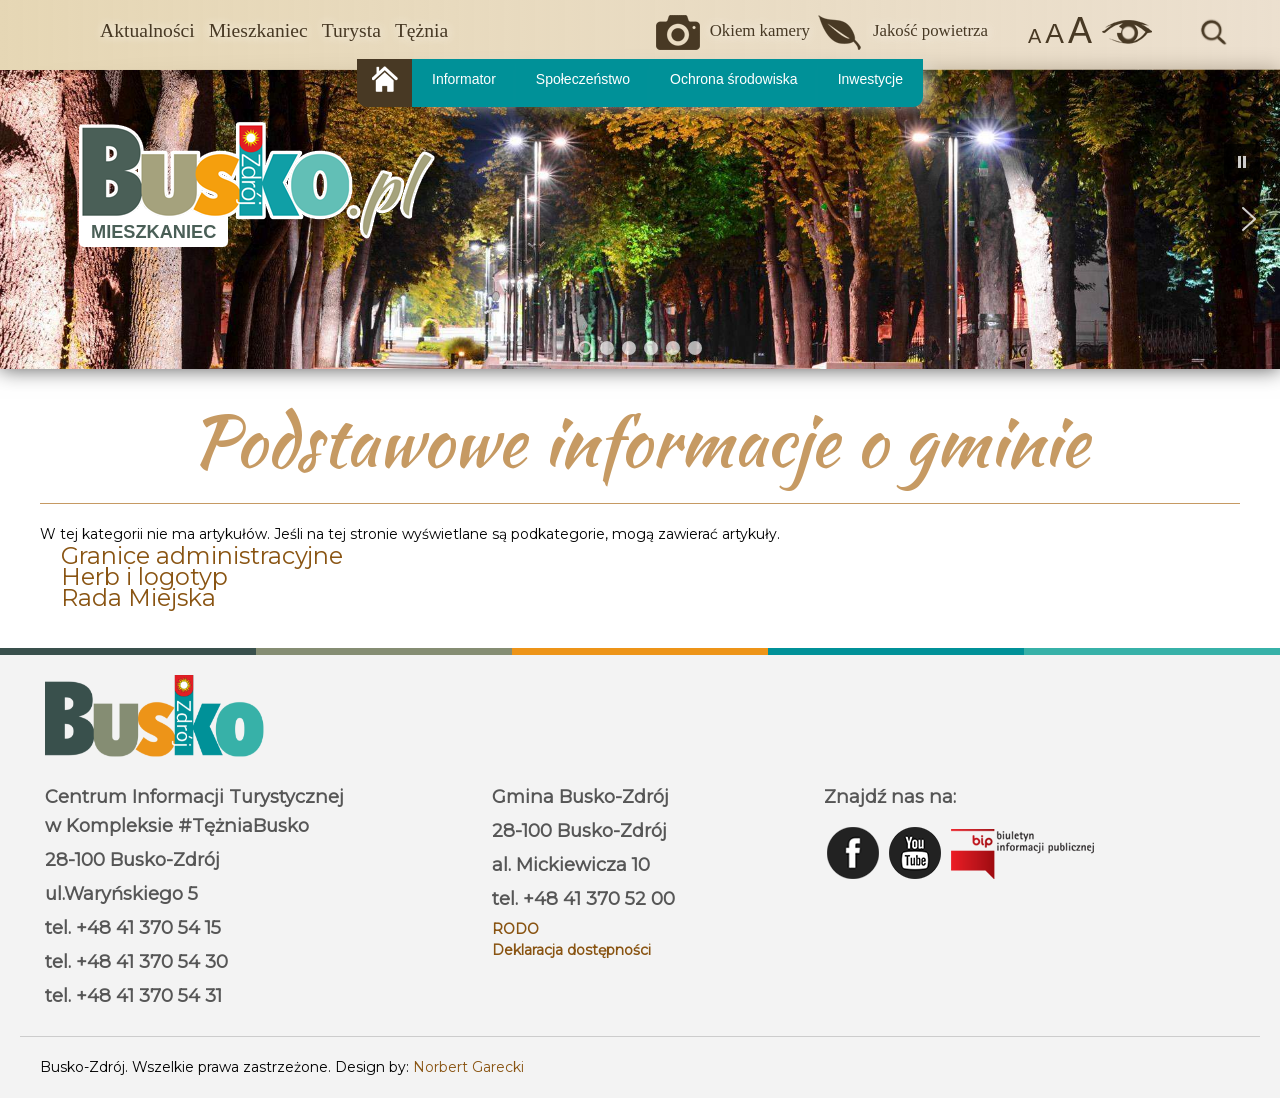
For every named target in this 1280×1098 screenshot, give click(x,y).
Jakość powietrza (930, 30)
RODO (515, 929)
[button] (31, 219)
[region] (640, 219)
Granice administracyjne (202, 555)
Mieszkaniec (258, 30)
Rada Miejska (138, 597)
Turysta (351, 30)
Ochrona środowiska (734, 79)
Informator (464, 79)
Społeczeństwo (583, 79)
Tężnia (421, 30)
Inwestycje (870, 79)
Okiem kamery (760, 30)
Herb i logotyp (144, 576)
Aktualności (147, 30)
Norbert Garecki (468, 1067)
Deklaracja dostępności (571, 950)
